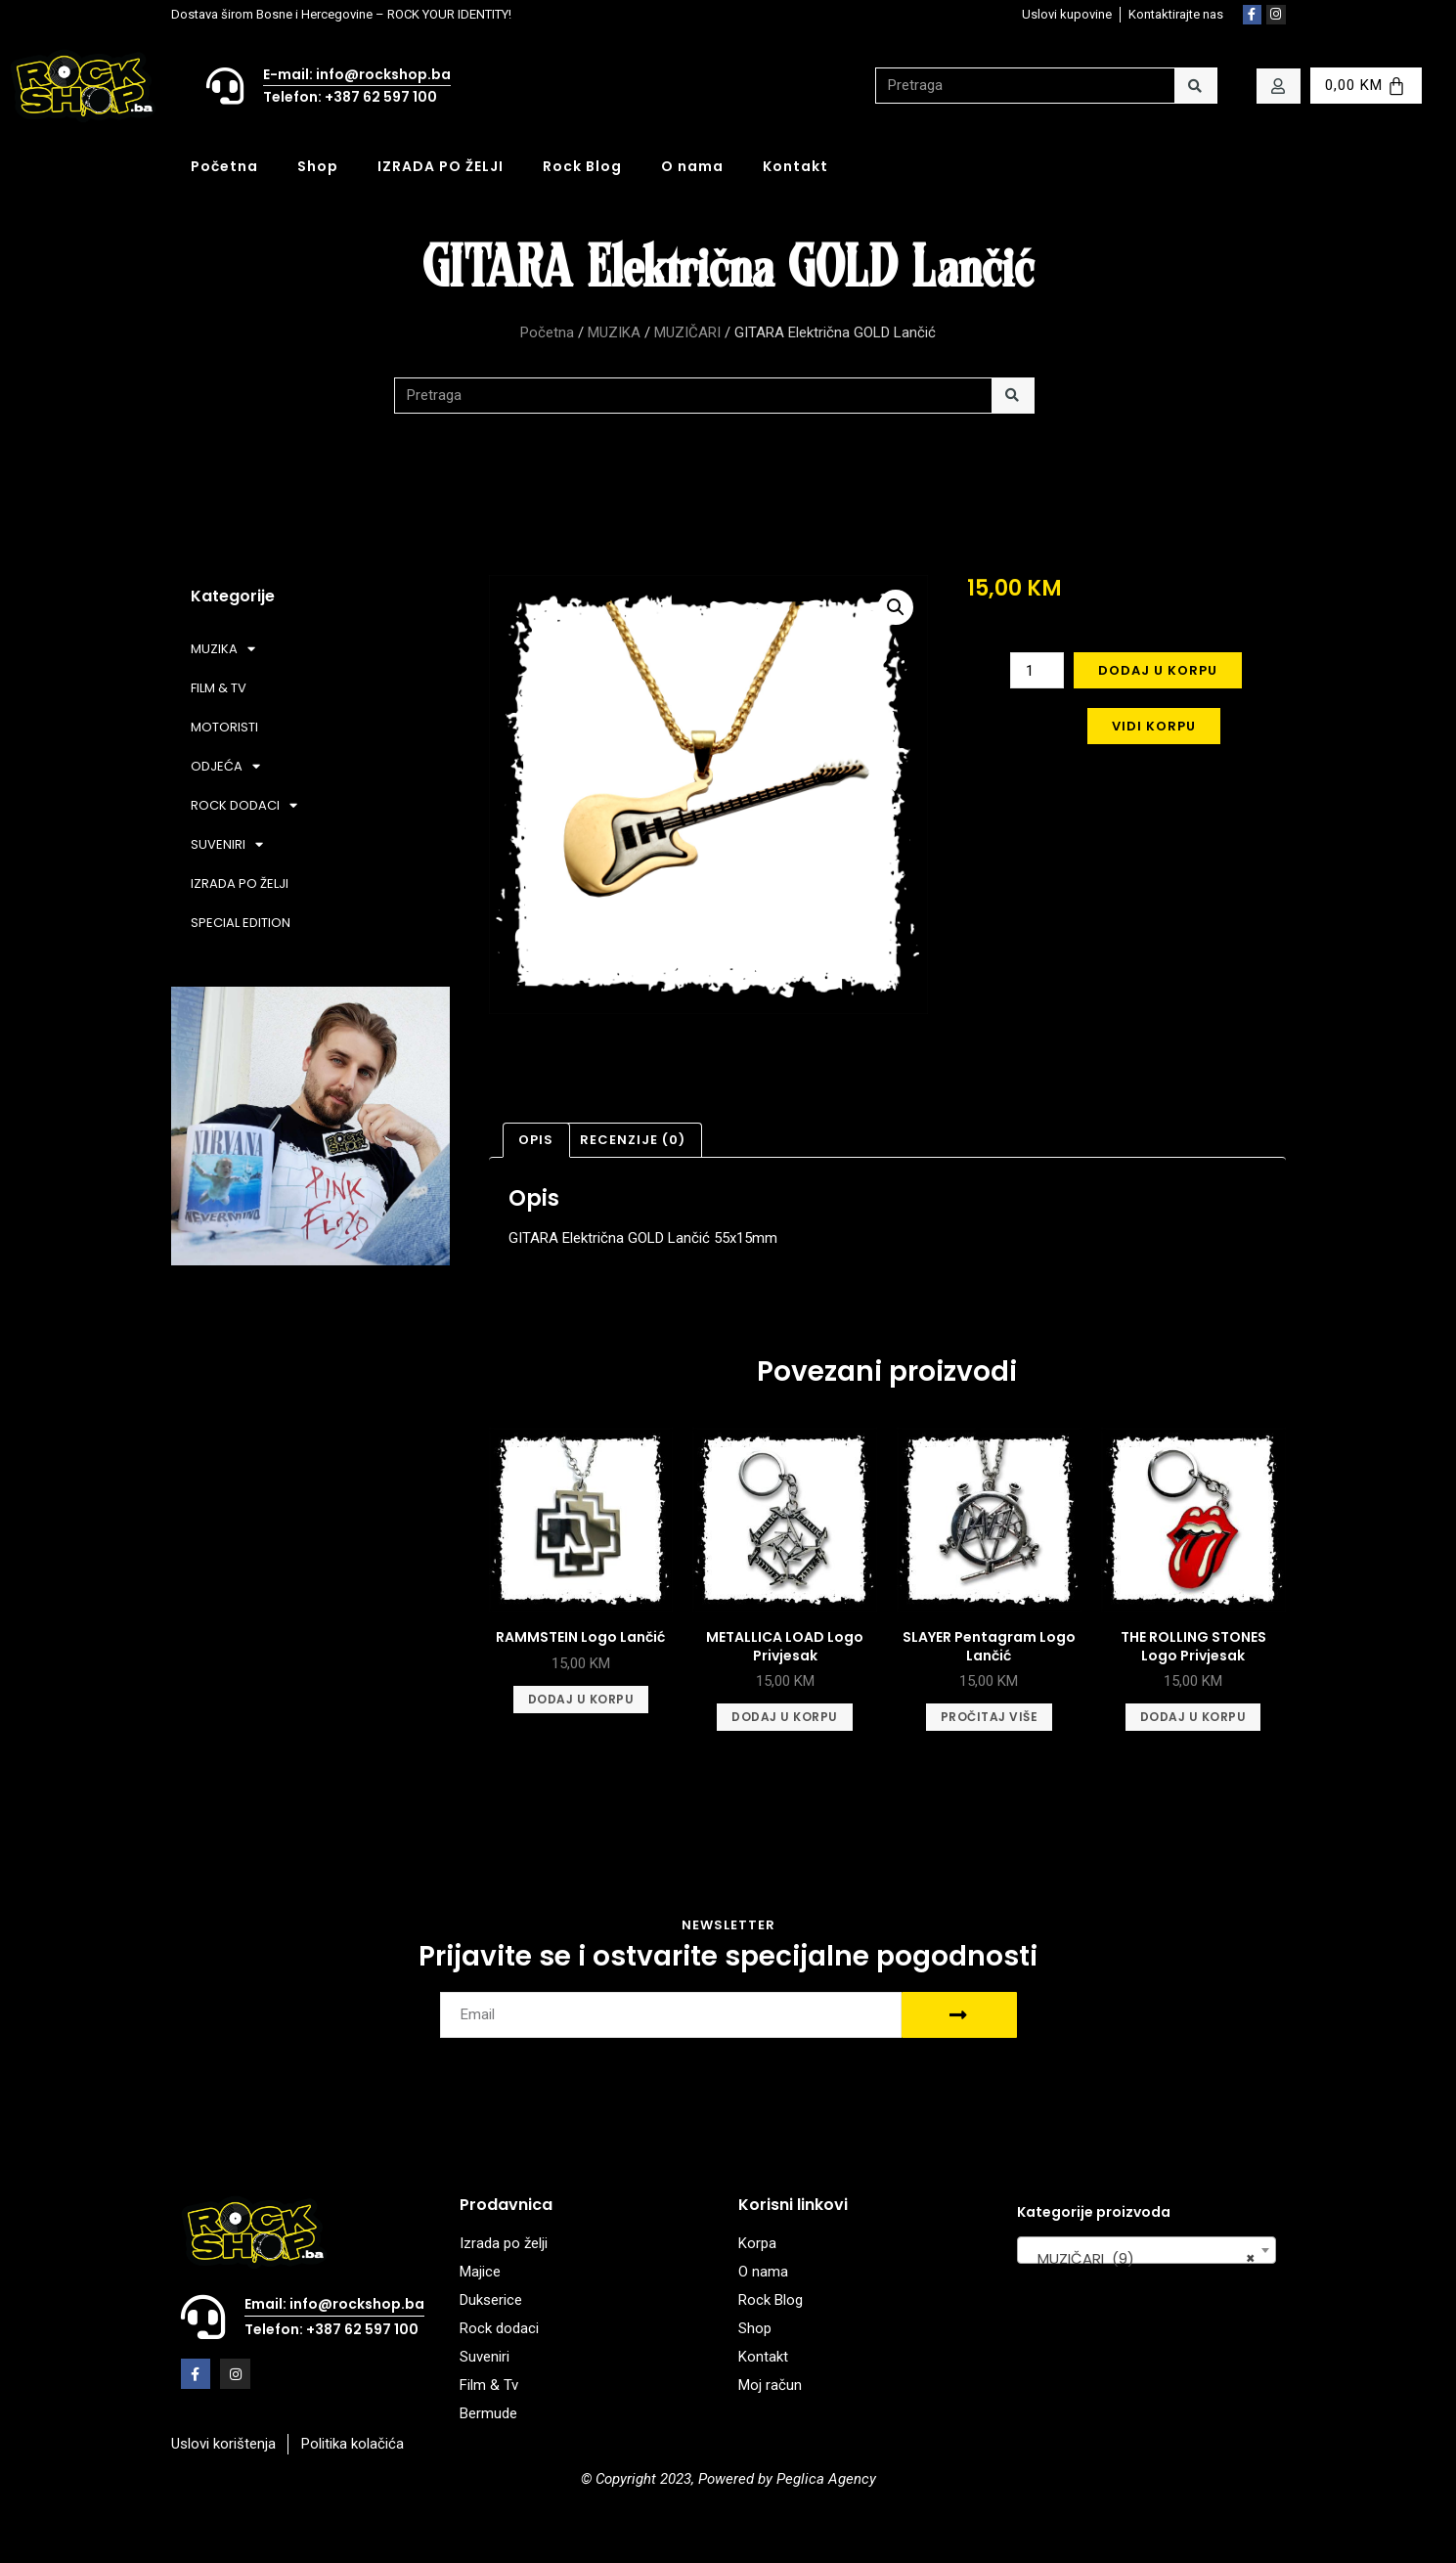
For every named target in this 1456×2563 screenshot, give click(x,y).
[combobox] (1146, 2250)
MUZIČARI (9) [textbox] (1141, 2259)
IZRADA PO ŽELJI (440, 166)
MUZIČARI (687, 332)
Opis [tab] (535, 1139)
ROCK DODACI (244, 805)
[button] (895, 607)
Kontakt (795, 166)
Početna (224, 166)
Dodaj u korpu (1157, 670)
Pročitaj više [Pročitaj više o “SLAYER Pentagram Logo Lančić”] (989, 1716)
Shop (317, 166)
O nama (692, 166)
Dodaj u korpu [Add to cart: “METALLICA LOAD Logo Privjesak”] (784, 1716)
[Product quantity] (1036, 670)
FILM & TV (218, 688)
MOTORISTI (224, 727)
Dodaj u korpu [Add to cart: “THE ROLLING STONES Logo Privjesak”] (1193, 1716)
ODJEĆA (225, 766)
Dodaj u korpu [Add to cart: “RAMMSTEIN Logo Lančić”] (581, 1699)
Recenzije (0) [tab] (632, 1139)
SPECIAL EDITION (240, 922)
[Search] (1195, 85)
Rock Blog (582, 166)
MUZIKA (614, 332)
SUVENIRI (227, 844)
